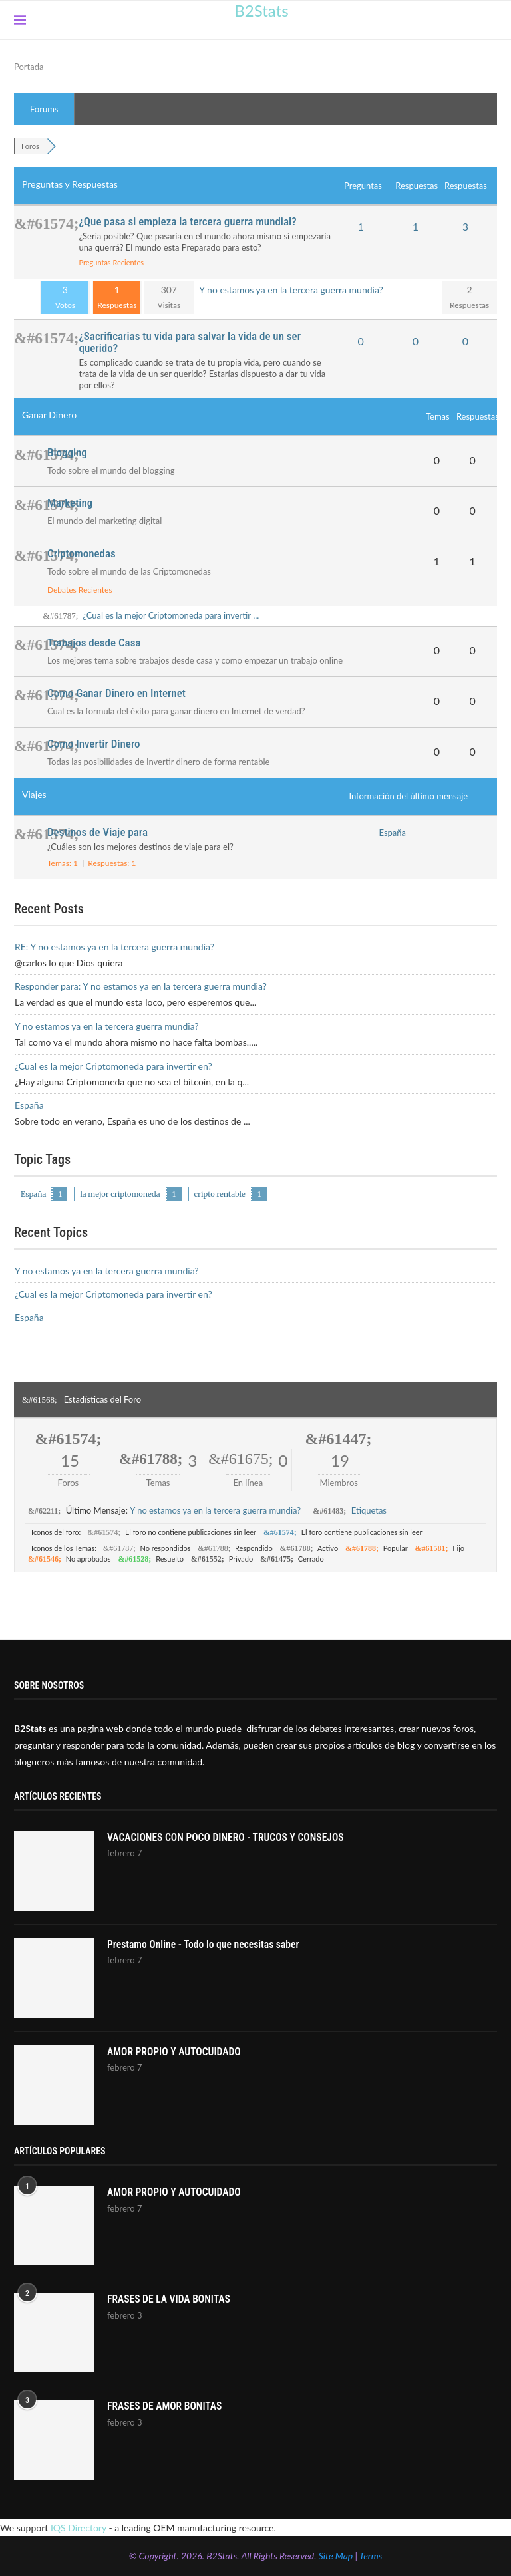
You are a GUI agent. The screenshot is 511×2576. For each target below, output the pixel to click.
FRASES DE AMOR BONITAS (166, 2406)
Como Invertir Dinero (93, 743)
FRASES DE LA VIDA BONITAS (170, 2299)
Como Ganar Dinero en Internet (116, 693)
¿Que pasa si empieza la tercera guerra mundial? (187, 221)
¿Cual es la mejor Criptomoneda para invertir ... (171, 615)
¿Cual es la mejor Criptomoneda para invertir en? (113, 1066)
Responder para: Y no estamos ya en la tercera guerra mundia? (141, 986)
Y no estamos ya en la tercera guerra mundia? (291, 289)
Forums (44, 109)
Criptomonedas (81, 553)
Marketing (69, 502)
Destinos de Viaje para (97, 832)
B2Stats (261, 10)
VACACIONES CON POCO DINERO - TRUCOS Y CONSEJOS (228, 1838)
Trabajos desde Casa (94, 642)
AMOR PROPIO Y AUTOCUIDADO (175, 2052)
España (393, 832)
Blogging (67, 452)
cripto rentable (220, 1194)
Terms (370, 2555)
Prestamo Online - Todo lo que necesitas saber (205, 1945)
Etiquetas (369, 1510)
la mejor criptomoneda (120, 1194)
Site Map (336, 2555)
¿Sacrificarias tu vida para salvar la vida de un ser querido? (190, 342)
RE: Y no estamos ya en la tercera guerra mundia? (114, 946)
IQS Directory (78, 2527)
